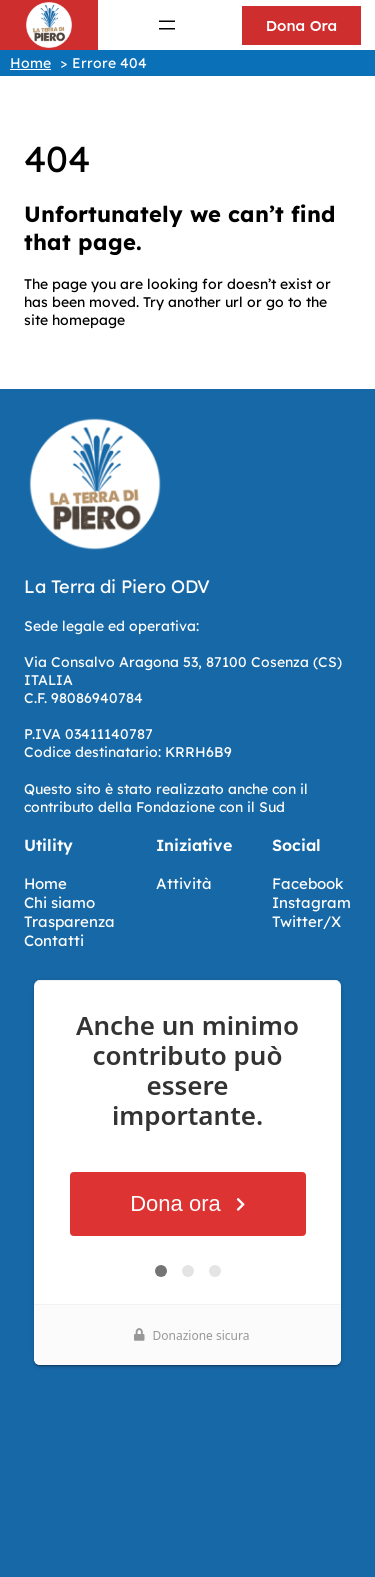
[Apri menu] (167, 25)
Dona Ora (301, 25)
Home (45, 883)
